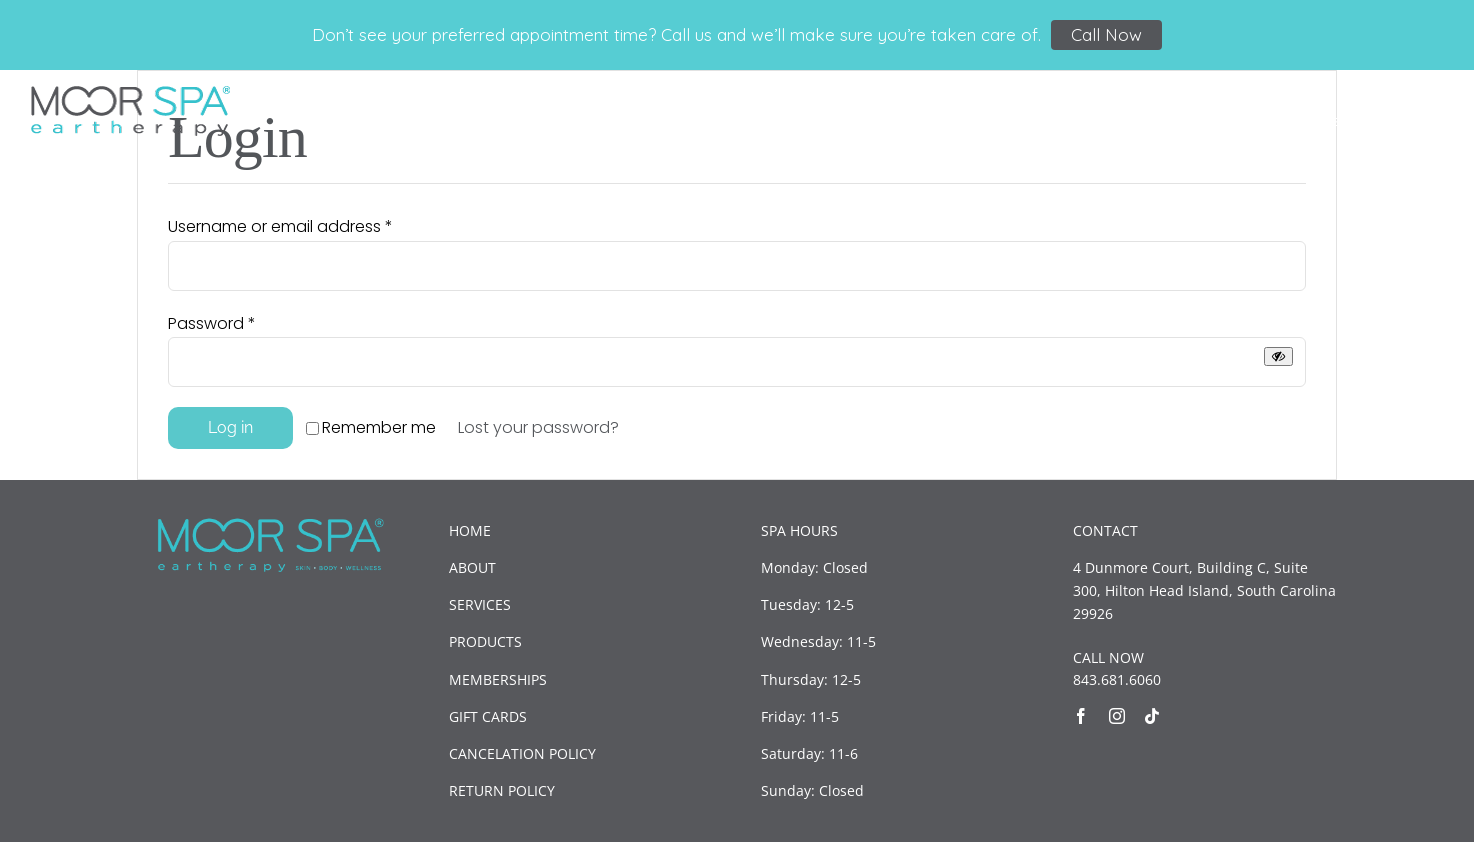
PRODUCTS (485, 641)
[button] (1412, 118)
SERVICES (480, 604)
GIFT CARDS (488, 716)
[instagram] (1117, 716)
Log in (230, 427)
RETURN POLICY (502, 790)
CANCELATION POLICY (522, 753)
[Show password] (1278, 356)
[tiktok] (1152, 716)
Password (212, 323)
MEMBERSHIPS (498, 679)
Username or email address (280, 226)
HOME (470, 530)
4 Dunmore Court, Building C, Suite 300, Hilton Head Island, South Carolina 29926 (1204, 590)
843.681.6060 (1117, 679)
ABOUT (472, 567)
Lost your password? (538, 427)
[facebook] (1081, 716)
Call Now (1106, 34)
